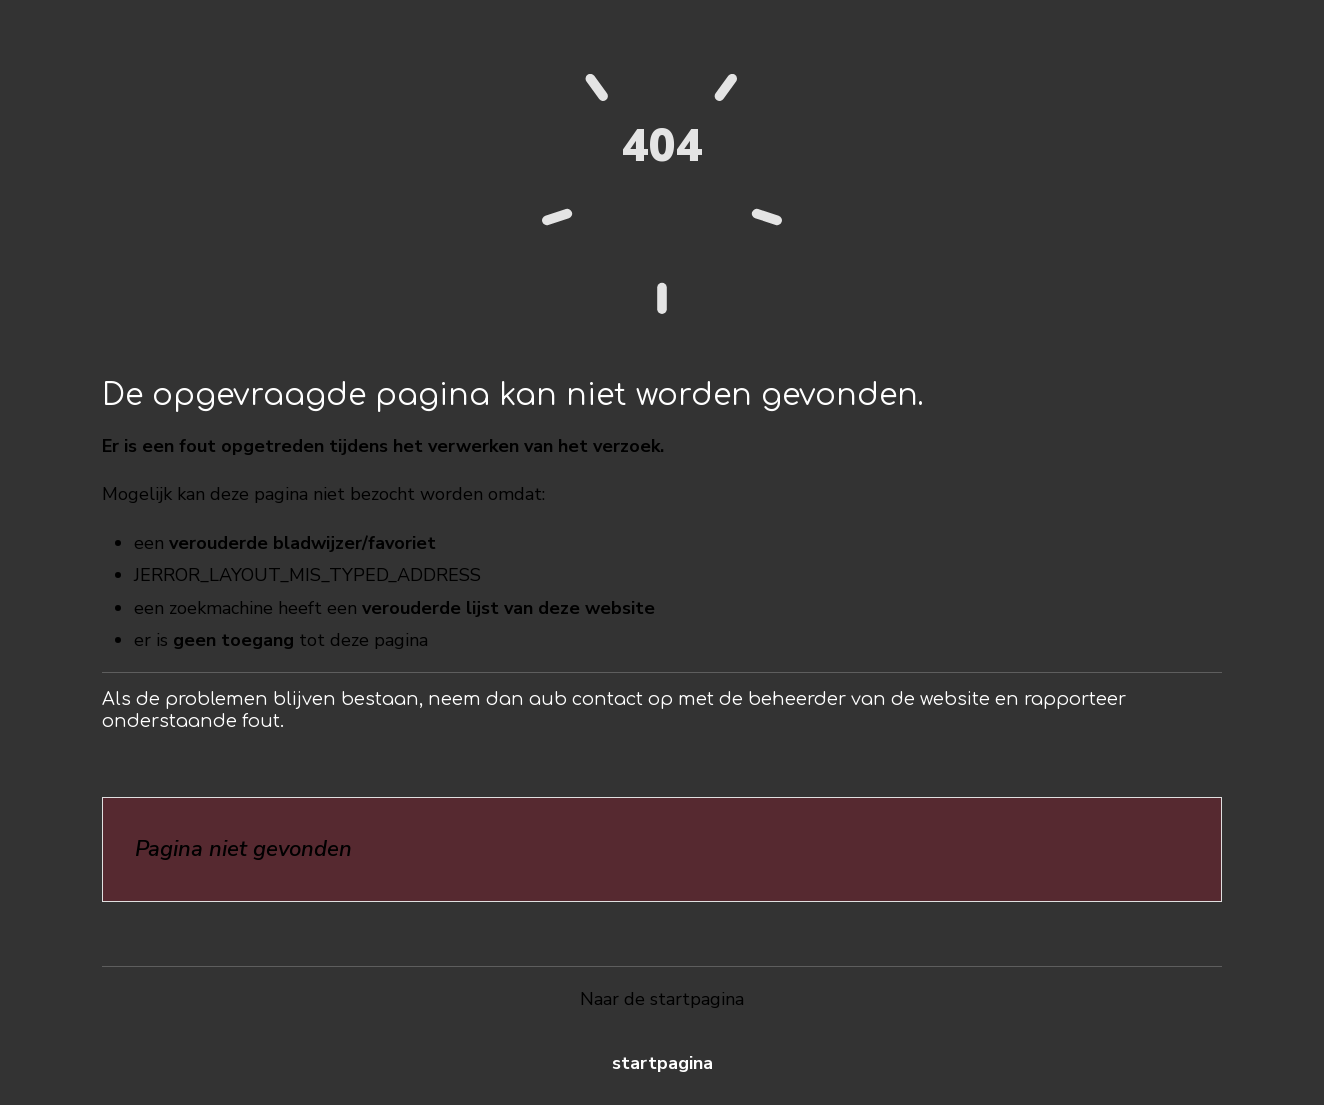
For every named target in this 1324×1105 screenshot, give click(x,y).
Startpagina (662, 1063)
